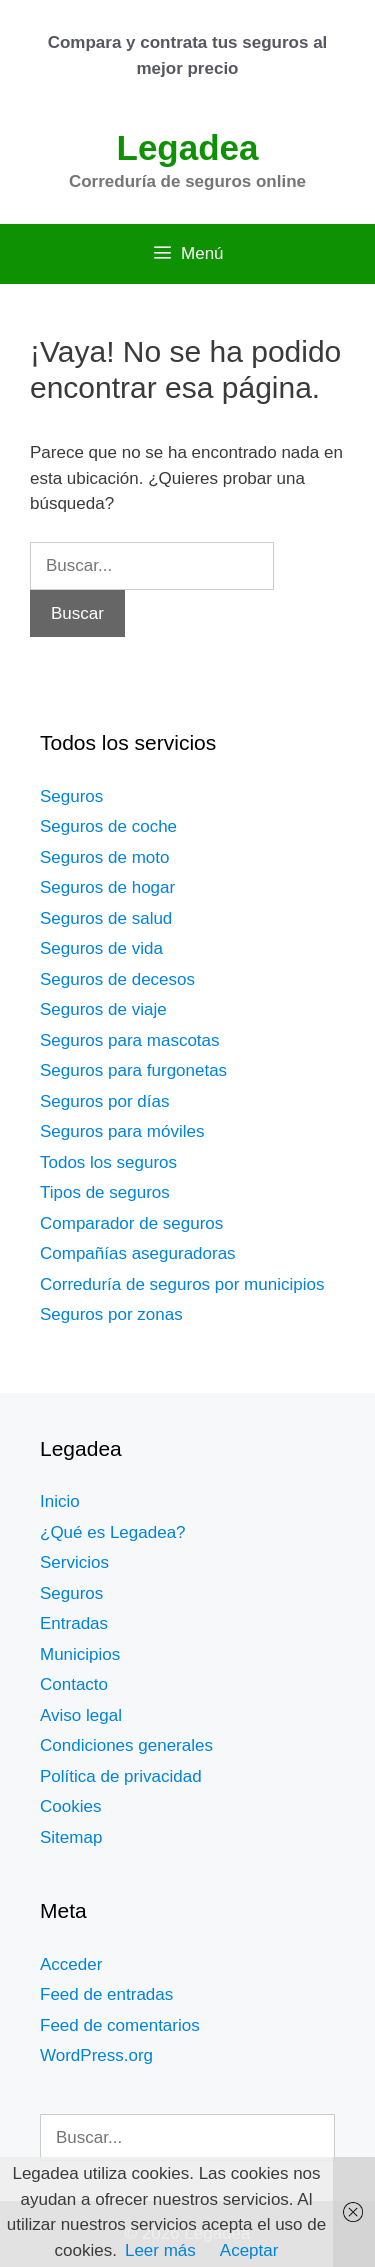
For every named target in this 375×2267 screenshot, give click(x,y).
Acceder (71, 1964)
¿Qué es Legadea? (113, 1532)
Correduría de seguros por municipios (182, 1284)
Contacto (74, 1684)
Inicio (60, 1501)
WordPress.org (96, 2055)
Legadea (188, 147)
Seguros (71, 796)
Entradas (74, 1623)
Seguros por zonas (111, 1314)
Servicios (74, 1562)
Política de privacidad (121, 1776)
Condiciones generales (126, 1745)
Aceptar (249, 2250)
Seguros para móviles (122, 1131)
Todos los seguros (108, 1162)
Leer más (160, 2250)
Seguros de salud (106, 918)
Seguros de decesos (117, 979)
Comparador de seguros (131, 1223)
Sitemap (71, 1837)
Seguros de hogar (107, 887)
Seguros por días (104, 1101)
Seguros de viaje (103, 1009)
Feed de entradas (106, 1994)
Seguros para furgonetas (133, 1070)
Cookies (70, 1806)
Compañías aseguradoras (138, 1253)
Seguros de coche (108, 826)
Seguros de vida (101, 948)
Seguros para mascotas (130, 1040)
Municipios (80, 1654)
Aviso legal (81, 1715)
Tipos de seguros (105, 1192)
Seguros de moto (104, 857)
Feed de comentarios (120, 2025)
